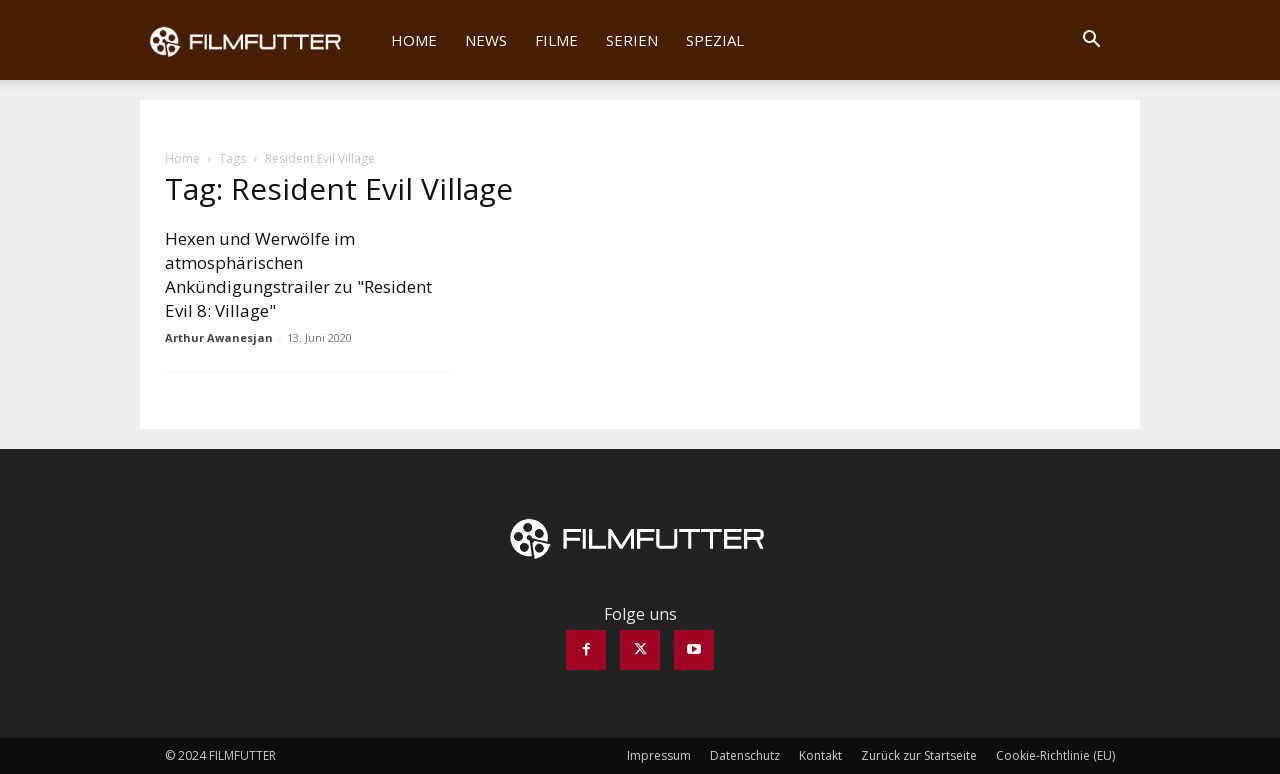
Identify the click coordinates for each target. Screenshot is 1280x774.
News (486, 40)
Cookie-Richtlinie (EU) (1055, 755)
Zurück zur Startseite (919, 755)
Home (414, 40)
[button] (1091, 41)
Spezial (715, 40)
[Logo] (258, 40)
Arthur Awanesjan (219, 337)
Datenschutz (745, 755)
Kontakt (820, 755)
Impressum (659, 755)
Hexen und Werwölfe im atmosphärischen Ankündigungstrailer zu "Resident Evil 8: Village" (298, 274)
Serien (632, 40)
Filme (556, 40)
